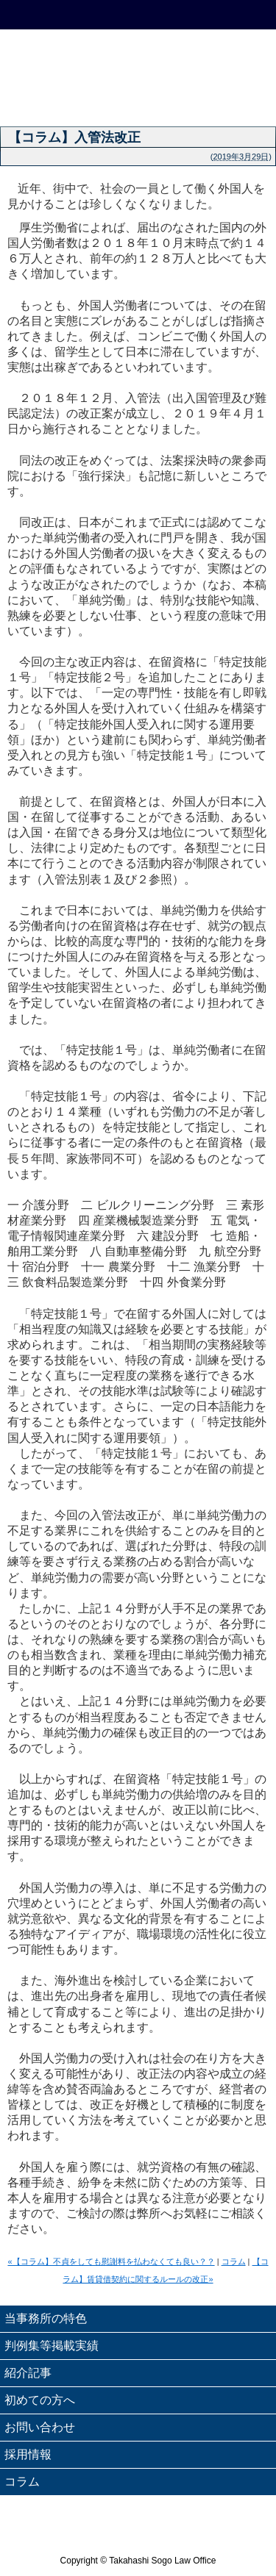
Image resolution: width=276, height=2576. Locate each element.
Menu (241, 14)
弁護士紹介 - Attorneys (241, 98)
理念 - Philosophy (34, 98)
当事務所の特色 (45, 2318)
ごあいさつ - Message (103, 98)
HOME (34, 14)
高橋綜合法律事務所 (138, 53)
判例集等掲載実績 (51, 2345)
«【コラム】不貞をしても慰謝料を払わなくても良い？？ (110, 2261)
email (173, 14)
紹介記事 (28, 2373)
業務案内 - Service (173, 98)
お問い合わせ (39, 2427)
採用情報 (28, 2454)
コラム (234, 2261)
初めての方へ (39, 2400)
